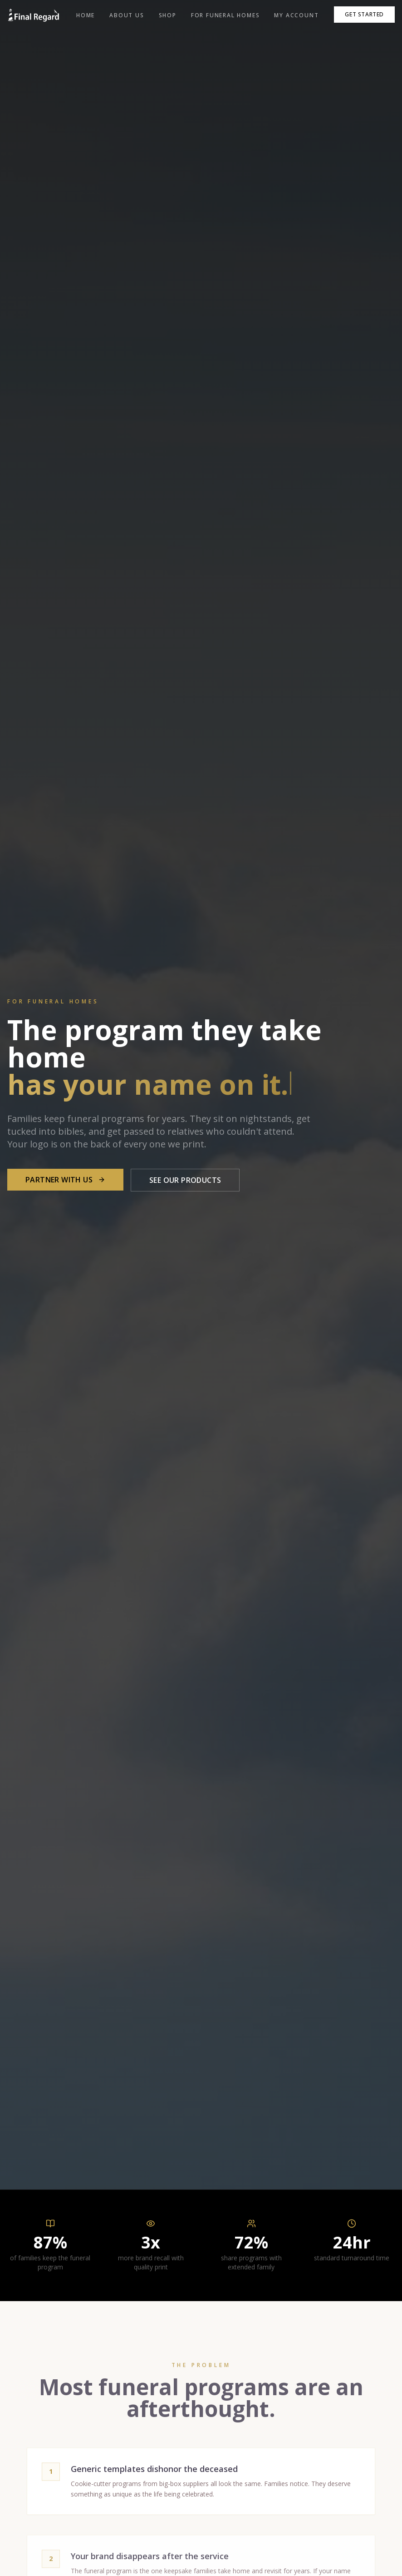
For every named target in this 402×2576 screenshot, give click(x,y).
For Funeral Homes (225, 15)
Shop (167, 15)
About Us (126, 15)
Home (85, 15)
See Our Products (185, 1180)
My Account (296, 15)
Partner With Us (65, 1180)
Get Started (364, 14)
